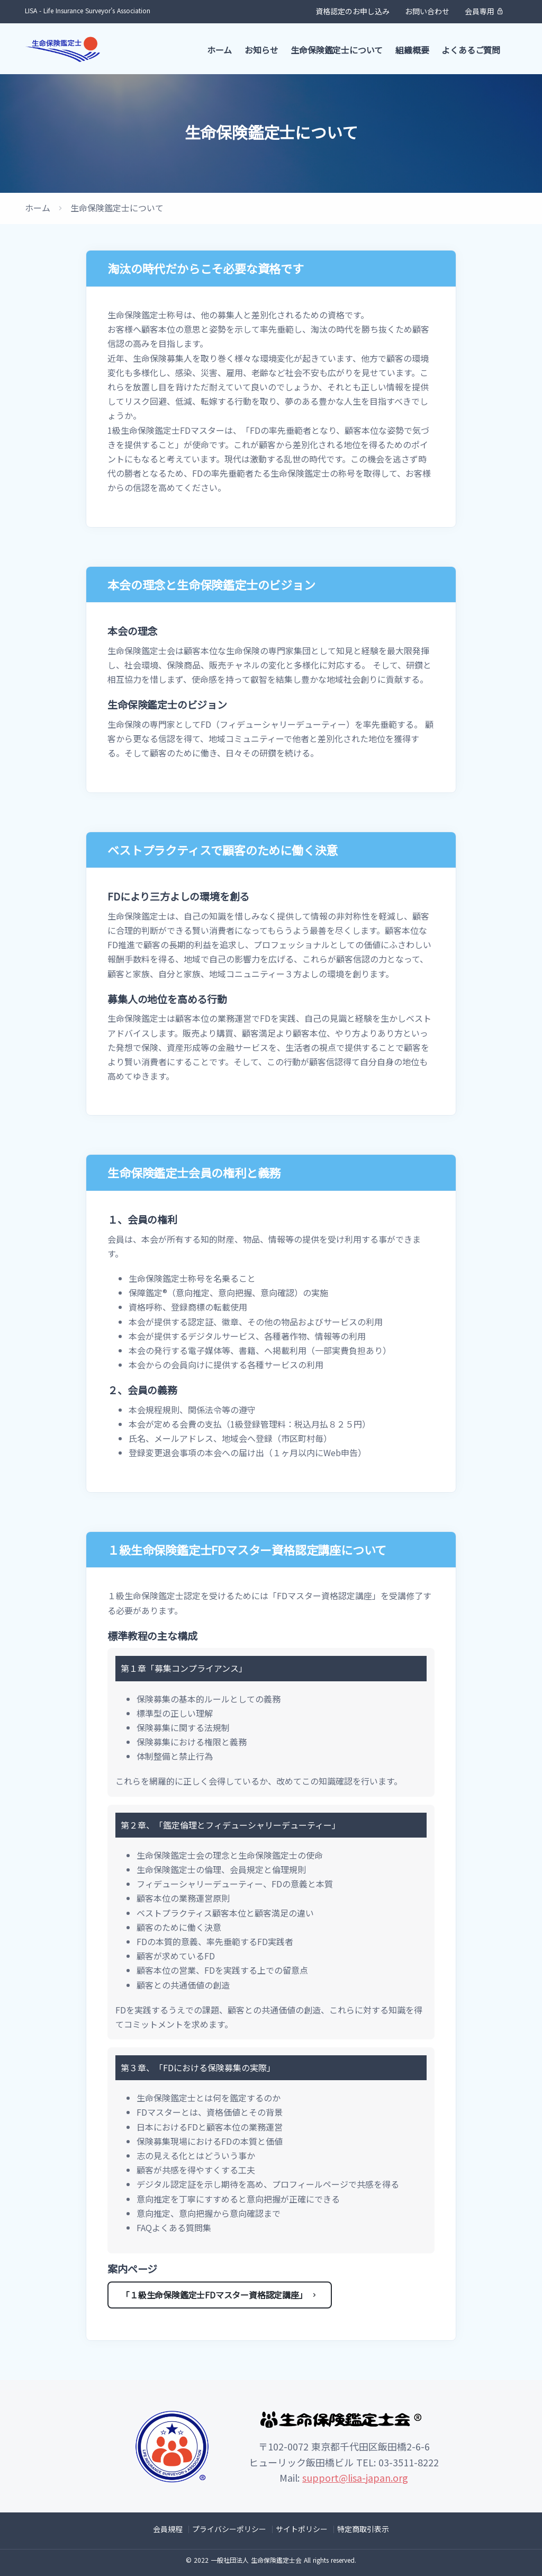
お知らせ (261, 49)
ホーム (219, 49)
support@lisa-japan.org (355, 2477)
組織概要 (412, 49)
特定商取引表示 (363, 2529)
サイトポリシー (302, 2529)
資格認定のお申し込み (352, 11)
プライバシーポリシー (229, 2529)
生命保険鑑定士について (337, 49)
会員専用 (484, 11)
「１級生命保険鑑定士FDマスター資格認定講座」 (219, 2295)
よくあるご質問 (470, 49)
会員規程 (168, 2529)
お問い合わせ (427, 11)
